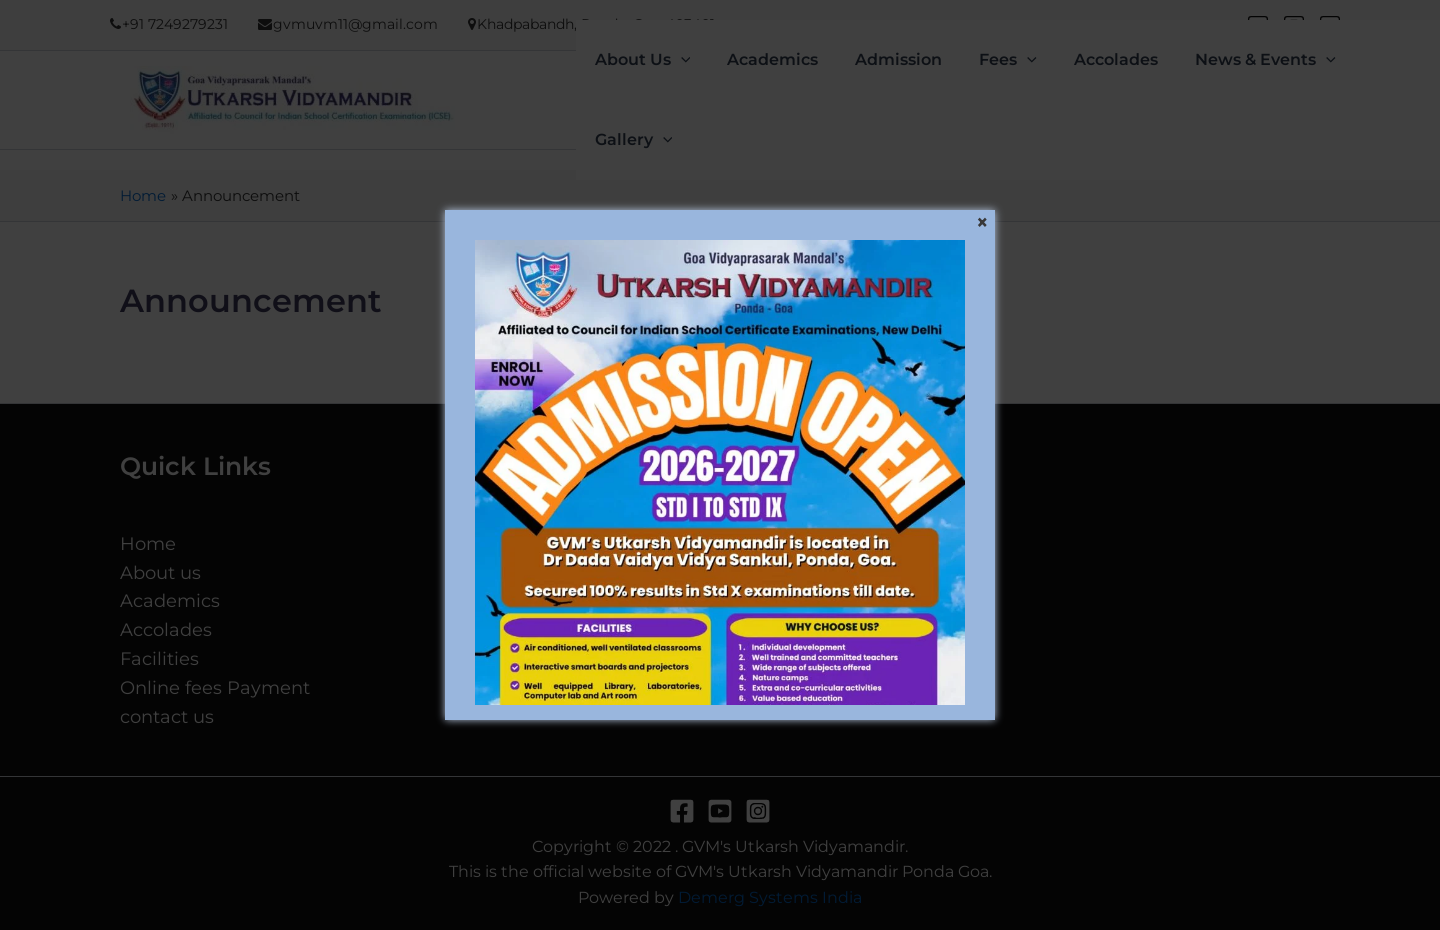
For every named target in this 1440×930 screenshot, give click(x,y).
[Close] (982, 223)
